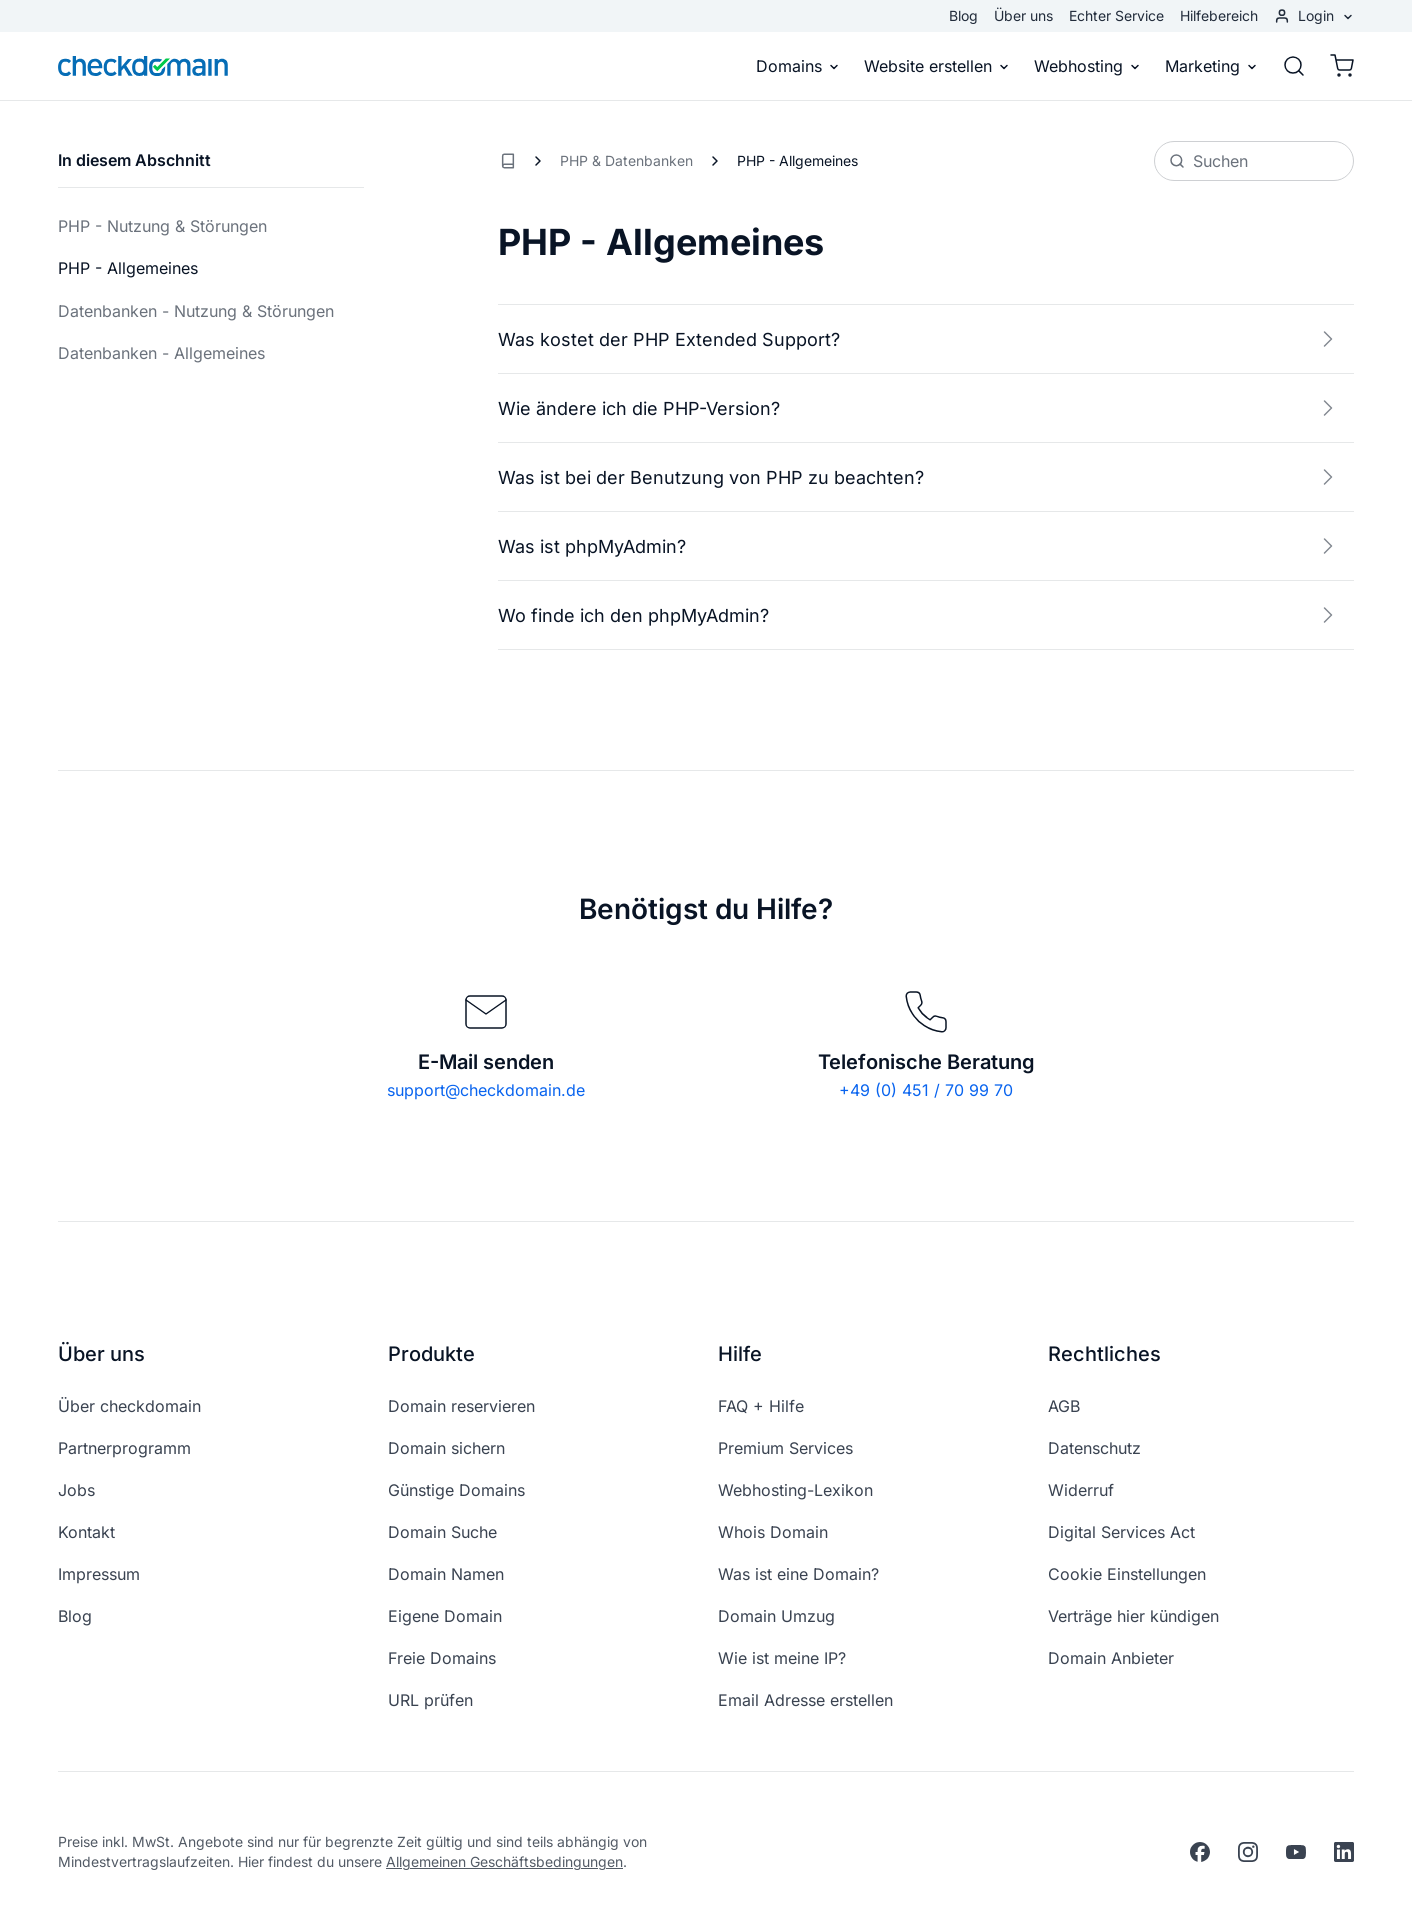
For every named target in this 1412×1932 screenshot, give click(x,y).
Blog (963, 15)
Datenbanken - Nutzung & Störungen (196, 311)
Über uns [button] (101, 1354)
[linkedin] (1344, 1852)
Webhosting (1087, 66)
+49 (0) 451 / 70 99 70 (926, 1090)
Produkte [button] (431, 1354)
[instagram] (1248, 1852)
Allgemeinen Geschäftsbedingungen (504, 1861)
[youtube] (1296, 1852)
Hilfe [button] (740, 1354)
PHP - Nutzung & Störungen (162, 226)
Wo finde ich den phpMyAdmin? (920, 615)
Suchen (1208, 161)
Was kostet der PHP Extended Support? (920, 339)
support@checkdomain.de (486, 1090)
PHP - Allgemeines (128, 268)
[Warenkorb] (1336, 66)
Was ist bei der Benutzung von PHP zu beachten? (920, 477)
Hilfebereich (1219, 15)
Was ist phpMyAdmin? (920, 546)
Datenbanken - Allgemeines (161, 353)
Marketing (1211, 66)
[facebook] (1200, 1852)
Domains (798, 66)
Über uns (1023, 15)
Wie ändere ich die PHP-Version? (920, 408)
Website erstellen (937, 66)
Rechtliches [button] (1104, 1354)
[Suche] (1294, 66)
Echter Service (1116, 15)
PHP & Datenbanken (626, 160)
